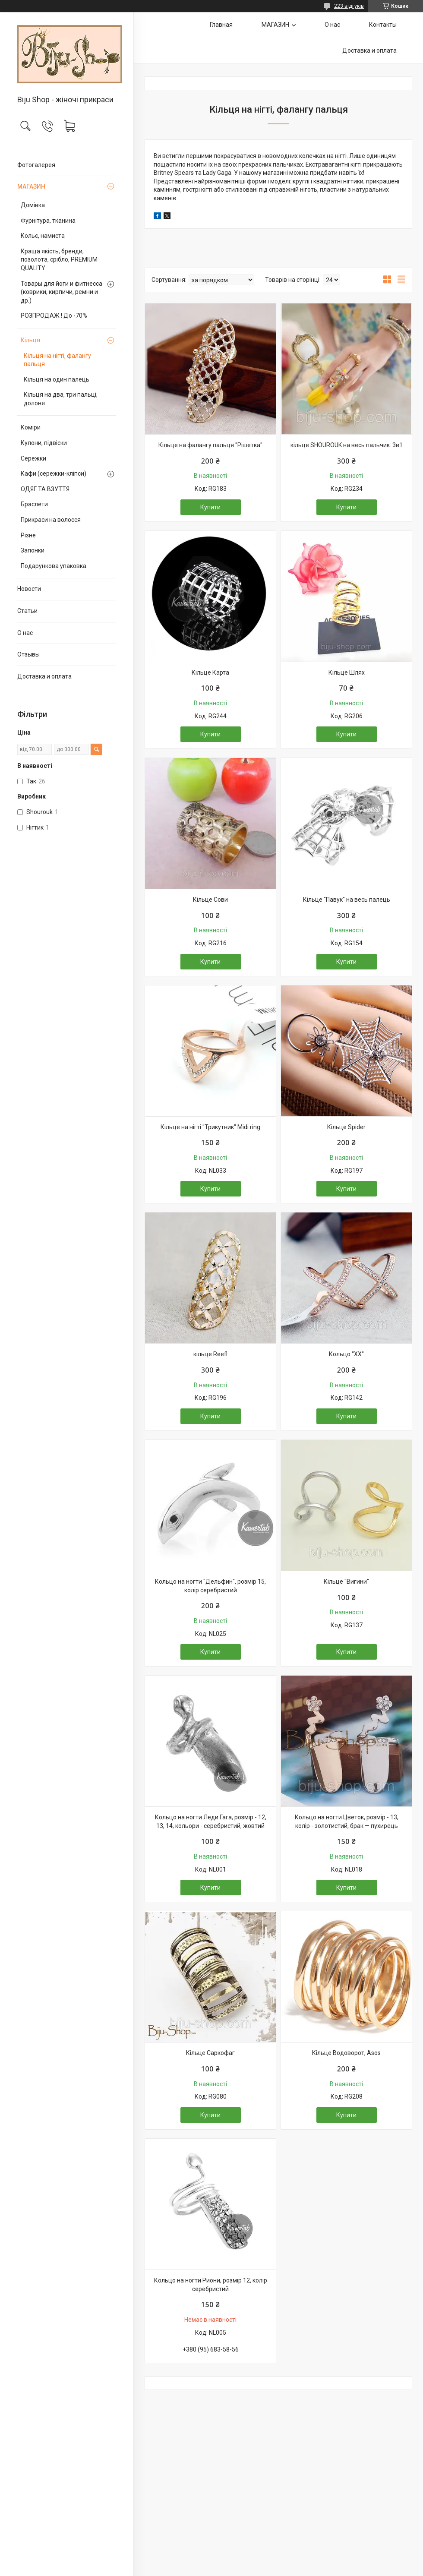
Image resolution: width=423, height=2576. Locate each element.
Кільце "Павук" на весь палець (346, 899)
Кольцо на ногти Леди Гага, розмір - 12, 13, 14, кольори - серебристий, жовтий (210, 1821)
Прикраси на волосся (51, 519)
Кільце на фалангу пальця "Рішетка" (210, 445)
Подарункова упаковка (53, 565)
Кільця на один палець (56, 379)
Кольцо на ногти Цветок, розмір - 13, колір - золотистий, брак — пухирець (346, 1821)
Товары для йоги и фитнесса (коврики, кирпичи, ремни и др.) (61, 292)
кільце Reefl (210, 1354)
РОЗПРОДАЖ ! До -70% (54, 315)
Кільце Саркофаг (210, 2052)
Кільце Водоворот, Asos (346, 2052)
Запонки (32, 550)
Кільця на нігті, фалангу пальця (57, 360)
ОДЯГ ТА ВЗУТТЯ (45, 489)
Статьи (27, 610)
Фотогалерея (36, 164)
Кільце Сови (210, 899)
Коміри (31, 427)
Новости (29, 588)
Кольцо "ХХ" (346, 1354)
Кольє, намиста (43, 235)
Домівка (33, 205)
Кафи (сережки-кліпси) (53, 473)
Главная (221, 24)
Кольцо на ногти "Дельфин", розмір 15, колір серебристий (210, 1586)
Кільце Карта (210, 672)
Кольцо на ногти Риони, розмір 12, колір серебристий (210, 2284)
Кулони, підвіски (44, 442)
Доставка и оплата (44, 676)
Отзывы (28, 654)
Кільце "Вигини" (346, 1581)
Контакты (383, 24)
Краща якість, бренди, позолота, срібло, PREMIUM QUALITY (59, 259)
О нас (25, 632)
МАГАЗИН (31, 186)
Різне (28, 535)
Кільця (30, 340)
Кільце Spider (346, 1127)
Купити (210, 507)
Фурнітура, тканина (48, 220)
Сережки (33, 458)
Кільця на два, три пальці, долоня (61, 399)
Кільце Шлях (346, 672)
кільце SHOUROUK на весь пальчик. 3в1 (346, 445)
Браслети (34, 504)
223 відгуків (349, 6)
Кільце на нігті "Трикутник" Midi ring (210, 1127)
